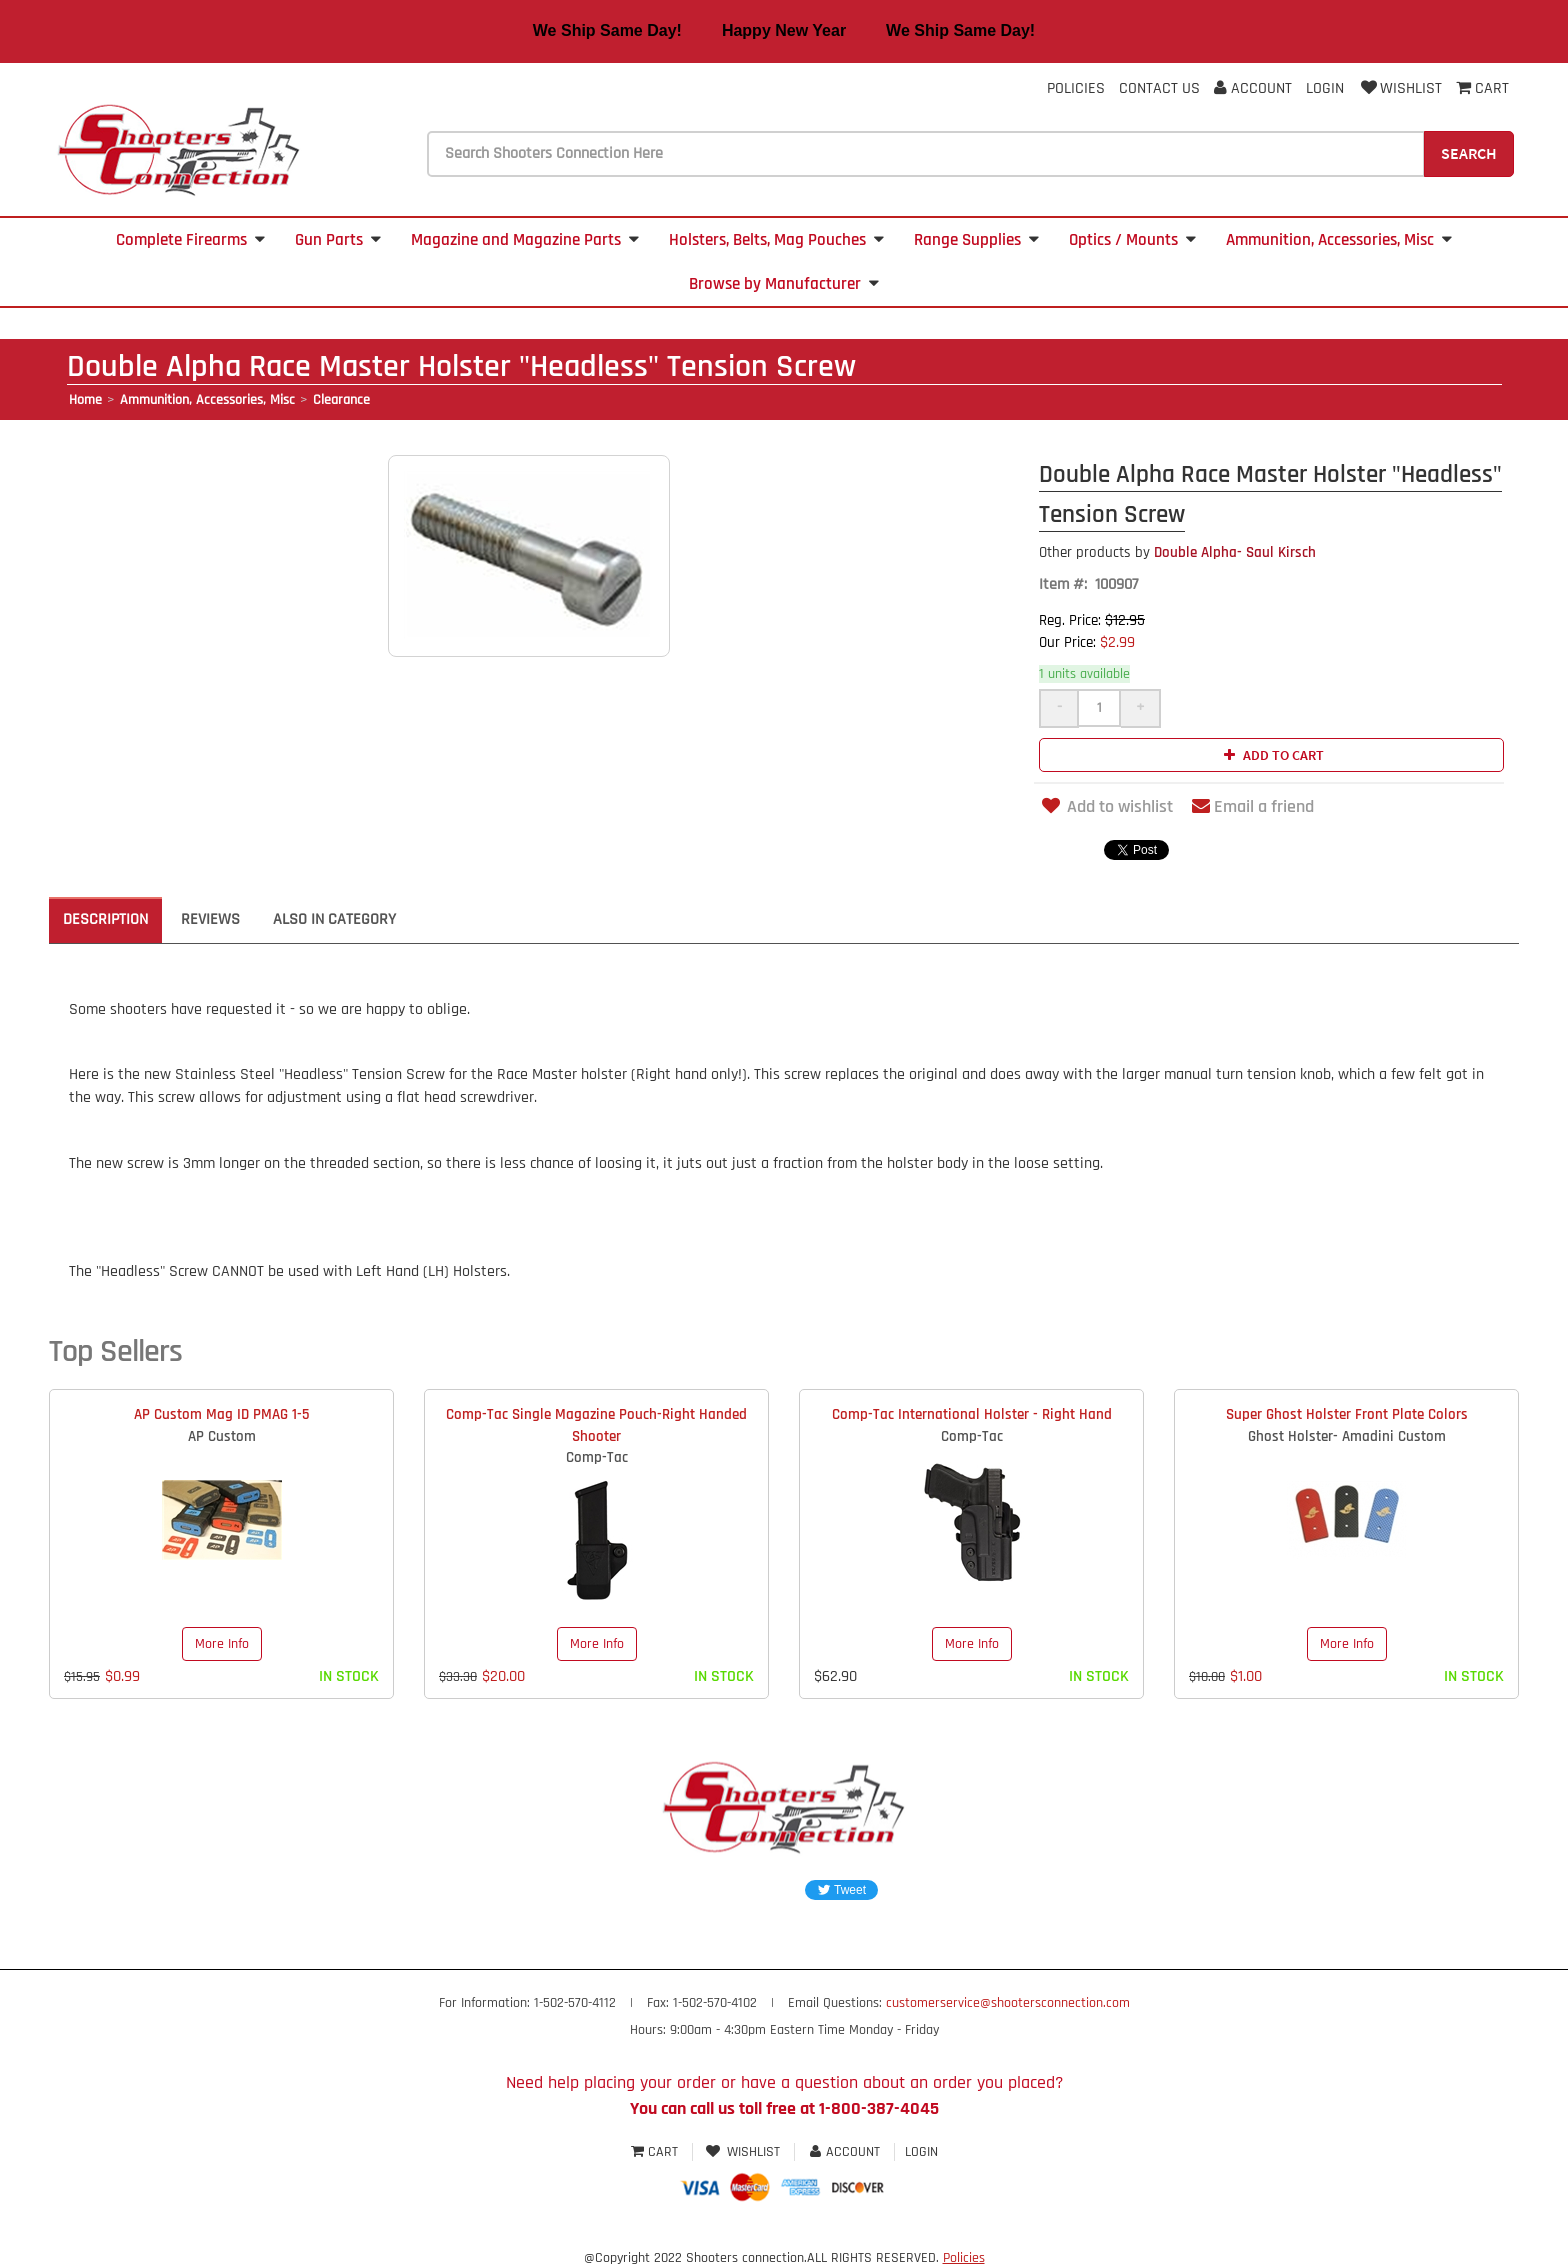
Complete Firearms (190, 240)
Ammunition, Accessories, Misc (1339, 240)
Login (1325, 88)
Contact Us (1159, 88)
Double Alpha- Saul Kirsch (1177, 552)
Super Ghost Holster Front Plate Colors (1347, 1414)
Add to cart (1271, 755)
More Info (222, 1644)
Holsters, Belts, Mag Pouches (776, 240)
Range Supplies (976, 240)
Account (1253, 88)
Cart (656, 2152)
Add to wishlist (1106, 806)
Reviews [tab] (210, 919)
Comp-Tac (597, 1457)
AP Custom (222, 1436)
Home (85, 400)
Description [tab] (105, 919)
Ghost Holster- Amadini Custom (1347, 1436)
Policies (1076, 88)
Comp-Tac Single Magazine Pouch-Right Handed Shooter (596, 1425)
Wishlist (1400, 88)
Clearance (341, 400)
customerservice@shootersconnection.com (1008, 2003)
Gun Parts (338, 240)
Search (1469, 153)
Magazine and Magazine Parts (525, 240)
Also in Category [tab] (334, 919)
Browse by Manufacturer (784, 284)
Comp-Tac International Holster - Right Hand (972, 1414)
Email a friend (1253, 806)
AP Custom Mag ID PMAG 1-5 (221, 1414)
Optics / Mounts (1132, 240)
